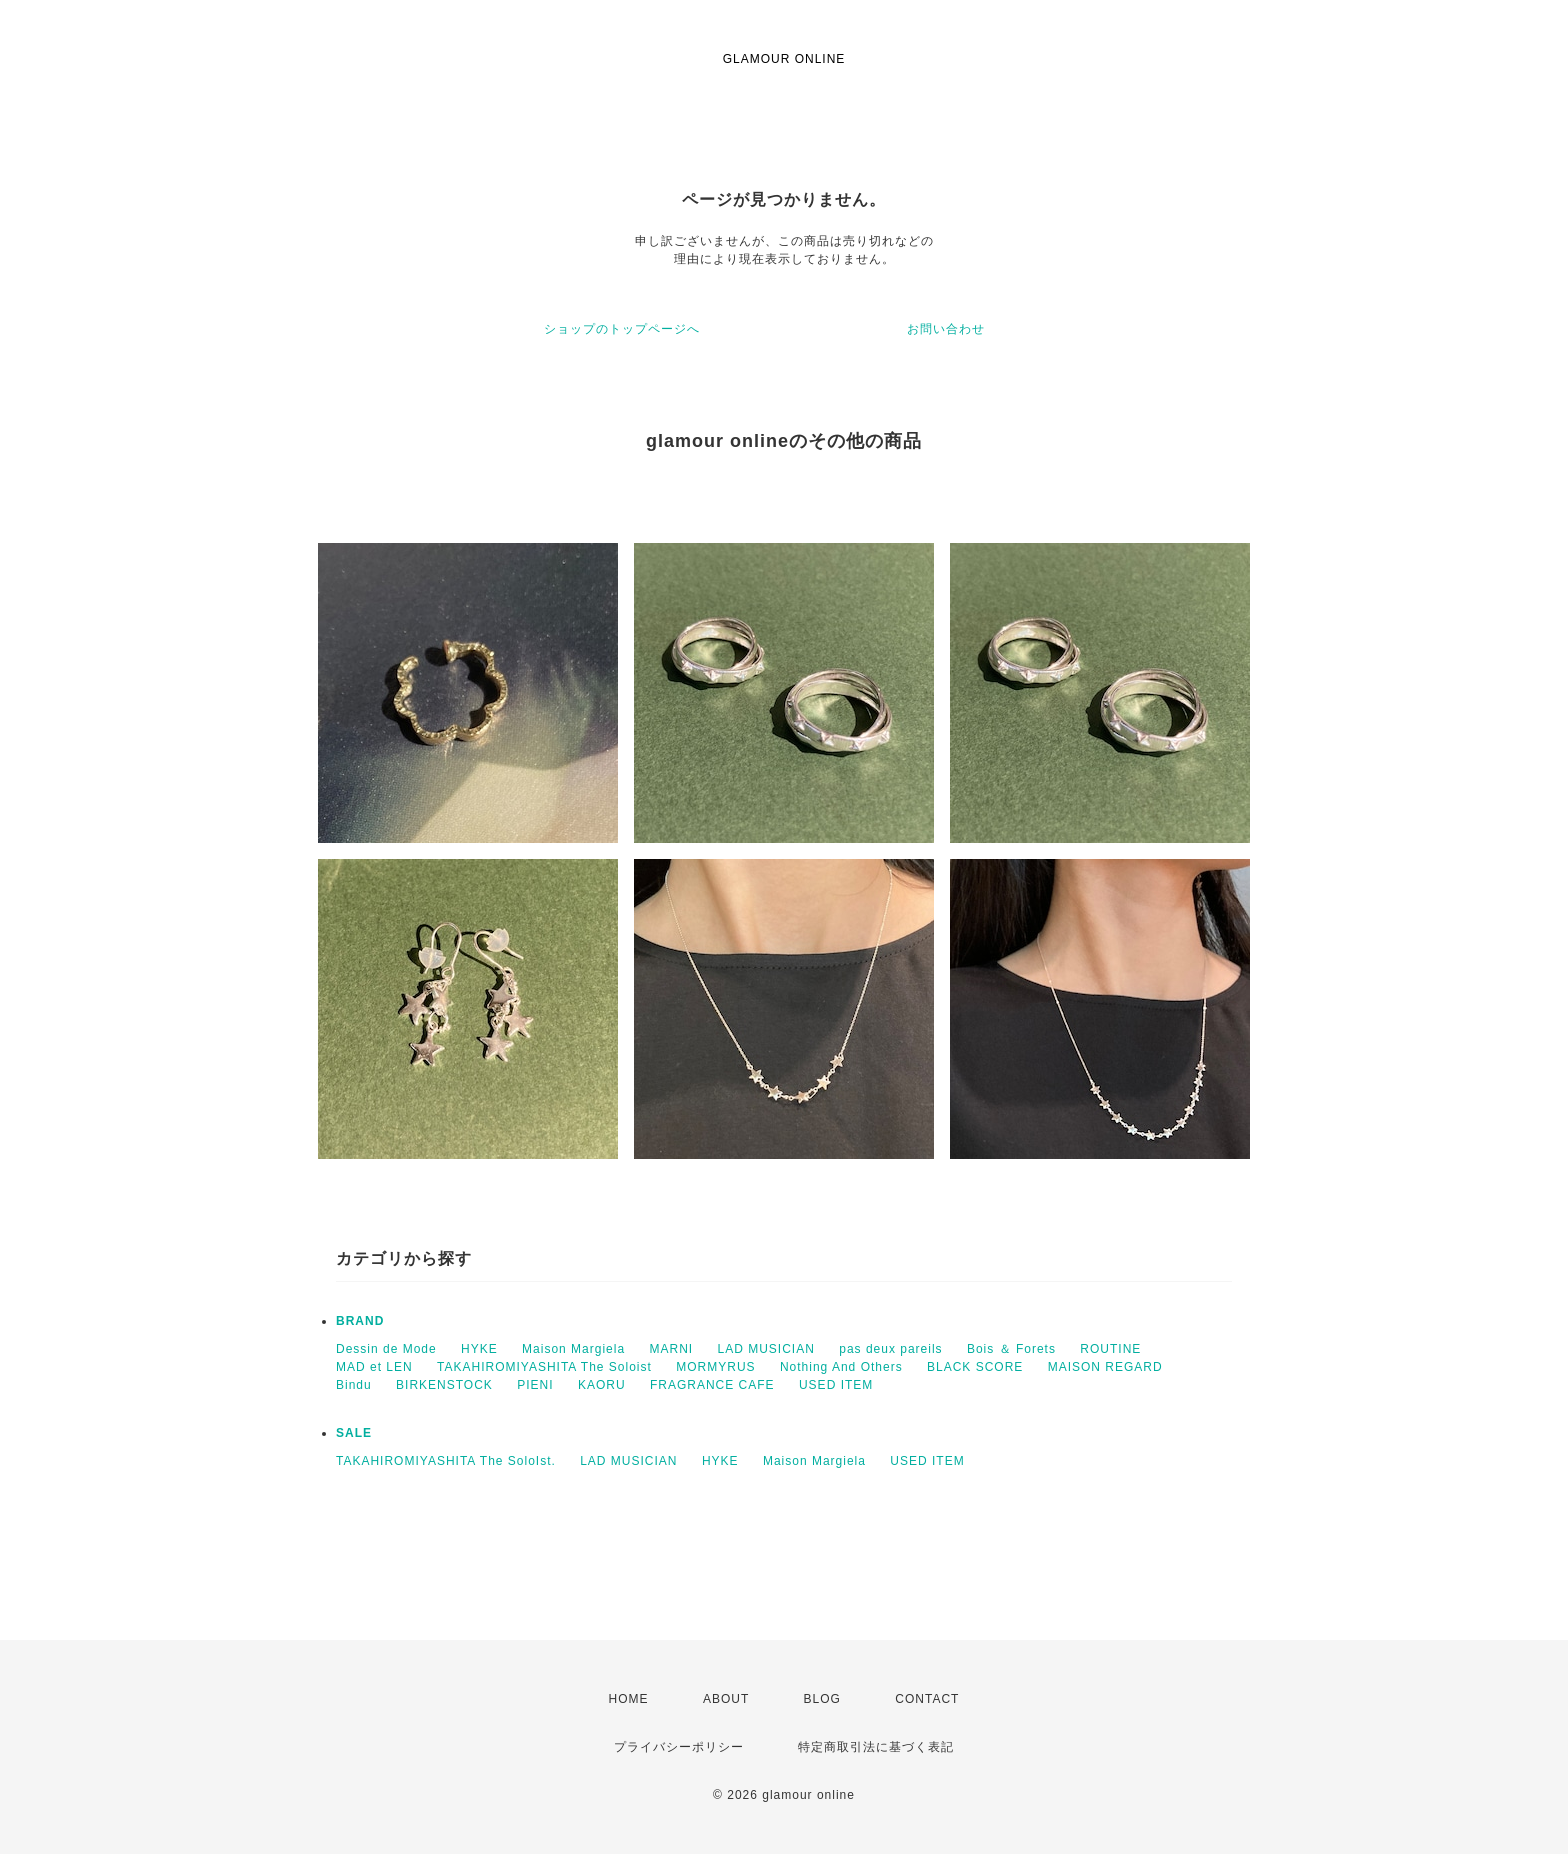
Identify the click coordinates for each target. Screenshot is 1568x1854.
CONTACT (927, 1699)
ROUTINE (1110, 1349)
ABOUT (726, 1699)
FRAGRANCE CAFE (712, 1385)
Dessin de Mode (386, 1349)
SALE (354, 1433)
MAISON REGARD (1105, 1367)
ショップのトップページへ (622, 329)
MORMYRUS (715, 1367)
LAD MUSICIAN (766, 1349)
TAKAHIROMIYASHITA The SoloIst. (446, 1461)
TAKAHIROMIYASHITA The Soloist (544, 1367)
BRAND (360, 1321)
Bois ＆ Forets (1011, 1349)
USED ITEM (836, 1385)
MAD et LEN (374, 1367)
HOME (629, 1699)
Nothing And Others (841, 1367)
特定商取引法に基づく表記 (876, 1747)
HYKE (479, 1349)
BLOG (822, 1699)
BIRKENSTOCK (444, 1385)
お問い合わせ (946, 329)
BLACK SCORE (975, 1367)
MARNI (671, 1349)
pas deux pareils (890, 1349)
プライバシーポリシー (679, 1747)
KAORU (602, 1385)
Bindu (354, 1385)
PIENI (535, 1385)
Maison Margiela (573, 1349)
